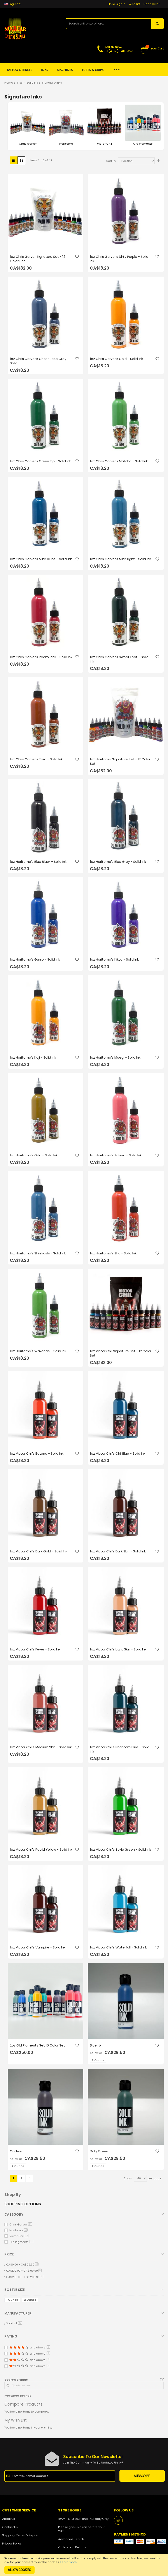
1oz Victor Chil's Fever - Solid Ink (35, 1649)
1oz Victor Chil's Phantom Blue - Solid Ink (119, 1749)
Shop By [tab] (12, 2195)
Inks (20, 83)
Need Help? (152, 4)
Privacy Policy (11, 2544)
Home (8, 83)
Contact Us (10, 2528)
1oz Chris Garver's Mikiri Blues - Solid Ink (41, 559)
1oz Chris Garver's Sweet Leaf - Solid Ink (119, 659)
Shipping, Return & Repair (20, 2536)
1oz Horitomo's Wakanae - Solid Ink (38, 1351)
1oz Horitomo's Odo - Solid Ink (34, 1155)
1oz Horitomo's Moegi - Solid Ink (115, 1058)
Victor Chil (104, 144)
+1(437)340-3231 (120, 51)
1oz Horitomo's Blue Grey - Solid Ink (118, 861)
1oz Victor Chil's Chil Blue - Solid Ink (117, 1454)
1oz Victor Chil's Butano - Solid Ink (36, 1454)
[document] (84, 2565)
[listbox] (99, 2061)
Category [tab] (13, 2215)
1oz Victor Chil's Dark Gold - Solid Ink (38, 1552)
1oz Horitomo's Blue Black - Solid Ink (38, 861)
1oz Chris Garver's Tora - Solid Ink (36, 759)
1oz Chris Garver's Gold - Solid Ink (116, 359)
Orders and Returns (72, 2548)
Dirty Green (99, 2152)
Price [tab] (9, 2255)
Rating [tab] (10, 2337)
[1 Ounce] (12, 2301)
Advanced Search (71, 2540)
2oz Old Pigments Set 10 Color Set (37, 2046)
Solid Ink (32, 83)
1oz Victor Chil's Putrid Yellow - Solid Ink (41, 1850)
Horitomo (66, 144)
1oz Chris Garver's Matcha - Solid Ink (119, 461)
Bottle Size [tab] (14, 2290)
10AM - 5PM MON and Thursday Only (83, 2520)
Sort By (111, 161)
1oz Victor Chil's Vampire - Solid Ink (37, 1948)
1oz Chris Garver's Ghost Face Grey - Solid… (39, 361)
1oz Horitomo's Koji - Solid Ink (33, 1058)
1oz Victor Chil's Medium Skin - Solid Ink (41, 1747)
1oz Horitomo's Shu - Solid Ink (113, 1253)
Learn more (68, 2562)
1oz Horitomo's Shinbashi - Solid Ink (38, 1253)
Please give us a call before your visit (81, 2530)
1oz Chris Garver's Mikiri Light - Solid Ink (120, 559)
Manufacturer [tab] (18, 2314)
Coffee (16, 2152)
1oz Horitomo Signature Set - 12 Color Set (120, 761)
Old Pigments (142, 144)
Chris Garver (28, 144)
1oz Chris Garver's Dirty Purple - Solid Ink (119, 258)
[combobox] (108, 24)
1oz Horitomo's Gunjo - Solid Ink (35, 959)
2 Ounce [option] (98, 2061)
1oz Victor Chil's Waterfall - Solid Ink (118, 1948)
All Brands (162, 2381)
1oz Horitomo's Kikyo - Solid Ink (114, 959)
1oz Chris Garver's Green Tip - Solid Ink (40, 461)
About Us (8, 2520)
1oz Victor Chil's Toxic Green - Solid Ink (120, 1850)
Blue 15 (95, 2046)
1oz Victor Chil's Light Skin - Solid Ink (118, 1649)
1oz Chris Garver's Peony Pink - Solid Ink (41, 657)
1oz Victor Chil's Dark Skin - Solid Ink (118, 1552)
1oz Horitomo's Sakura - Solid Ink (116, 1155)
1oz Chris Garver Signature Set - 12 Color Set (37, 258)
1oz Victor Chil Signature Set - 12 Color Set (120, 1353)
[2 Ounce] (31, 2301)
